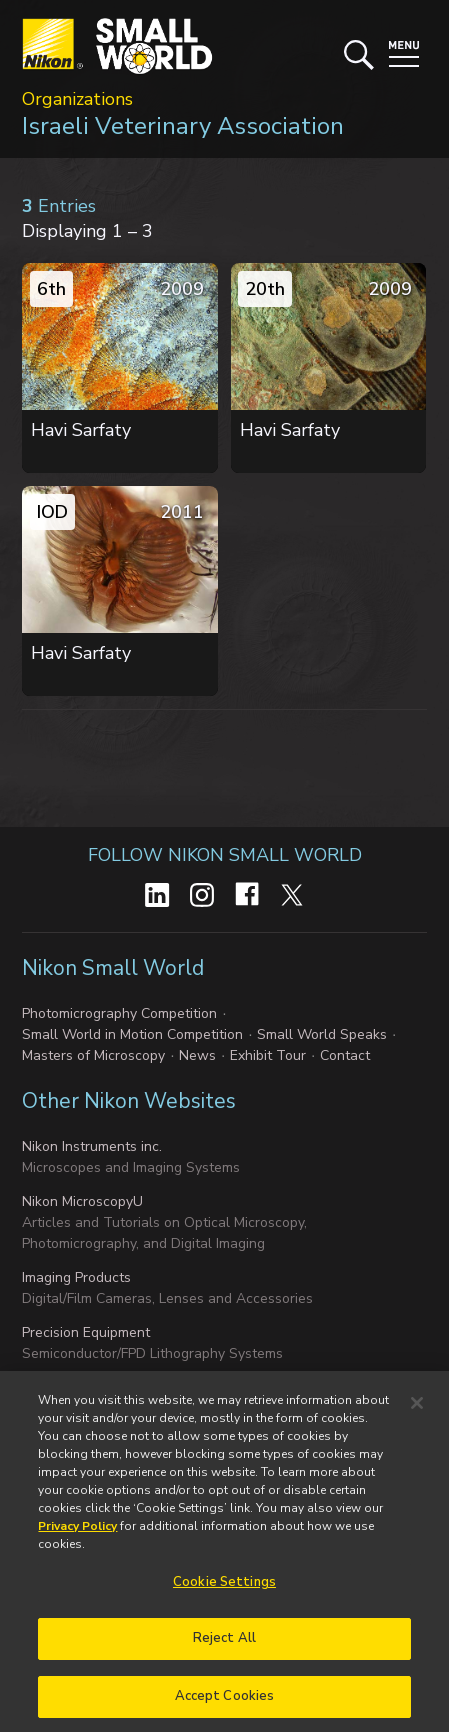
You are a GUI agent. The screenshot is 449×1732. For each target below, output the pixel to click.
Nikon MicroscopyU (82, 1201)
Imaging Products (76, 1277)
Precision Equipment (86, 1332)
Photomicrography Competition (119, 1013)
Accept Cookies (225, 1707)
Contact (345, 1055)
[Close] (417, 1414)
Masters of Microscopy (93, 1055)
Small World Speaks (322, 1034)
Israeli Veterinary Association (183, 126)
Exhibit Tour (268, 1055)
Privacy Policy (77, 1537)
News (197, 1055)
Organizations (77, 99)
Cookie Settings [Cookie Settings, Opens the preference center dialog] (224, 1593)
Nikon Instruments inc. (92, 1146)
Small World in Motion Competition (132, 1034)
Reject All (224, 1650)
